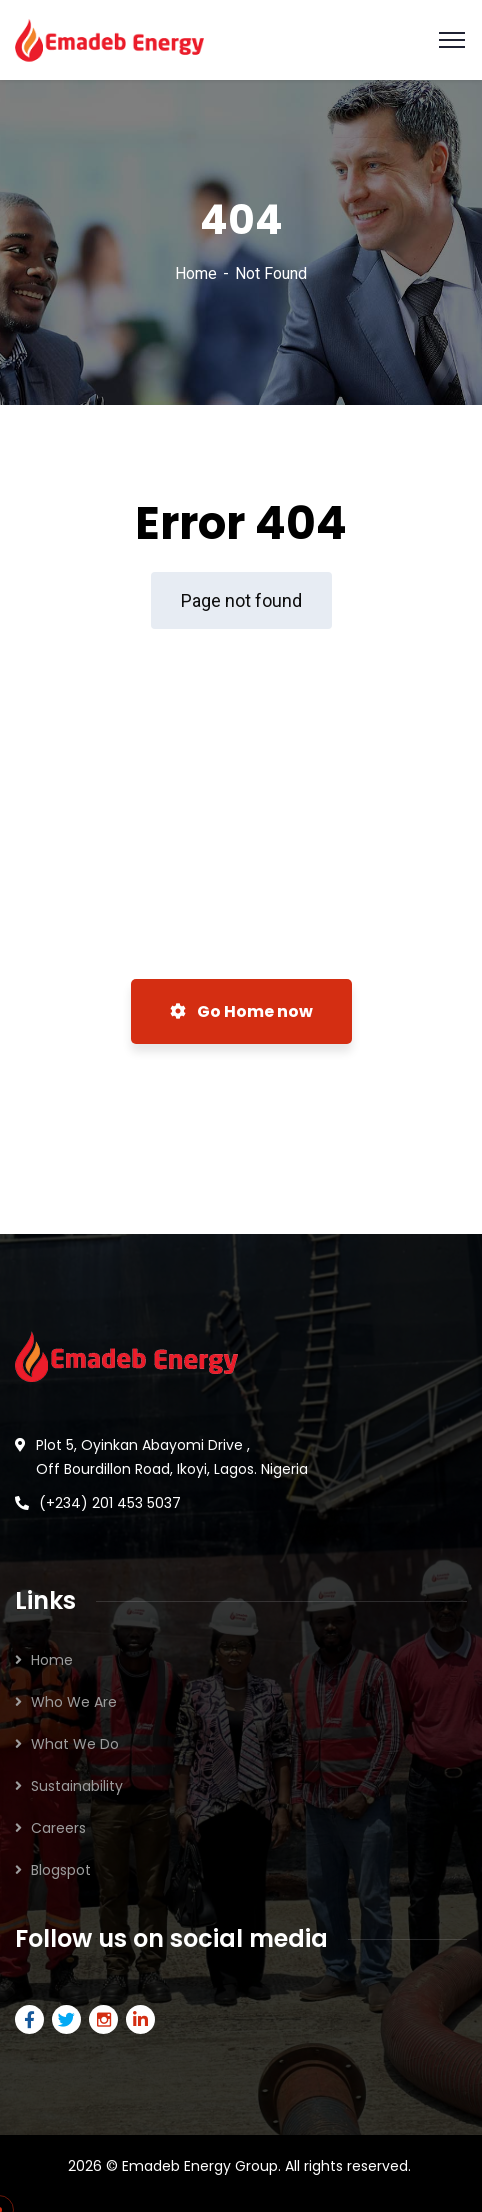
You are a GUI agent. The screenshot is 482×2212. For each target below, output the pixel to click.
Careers (58, 1828)
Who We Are (74, 1702)
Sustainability (77, 1786)
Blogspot (61, 1870)
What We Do (75, 1744)
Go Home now (241, 1011)
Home (196, 273)
